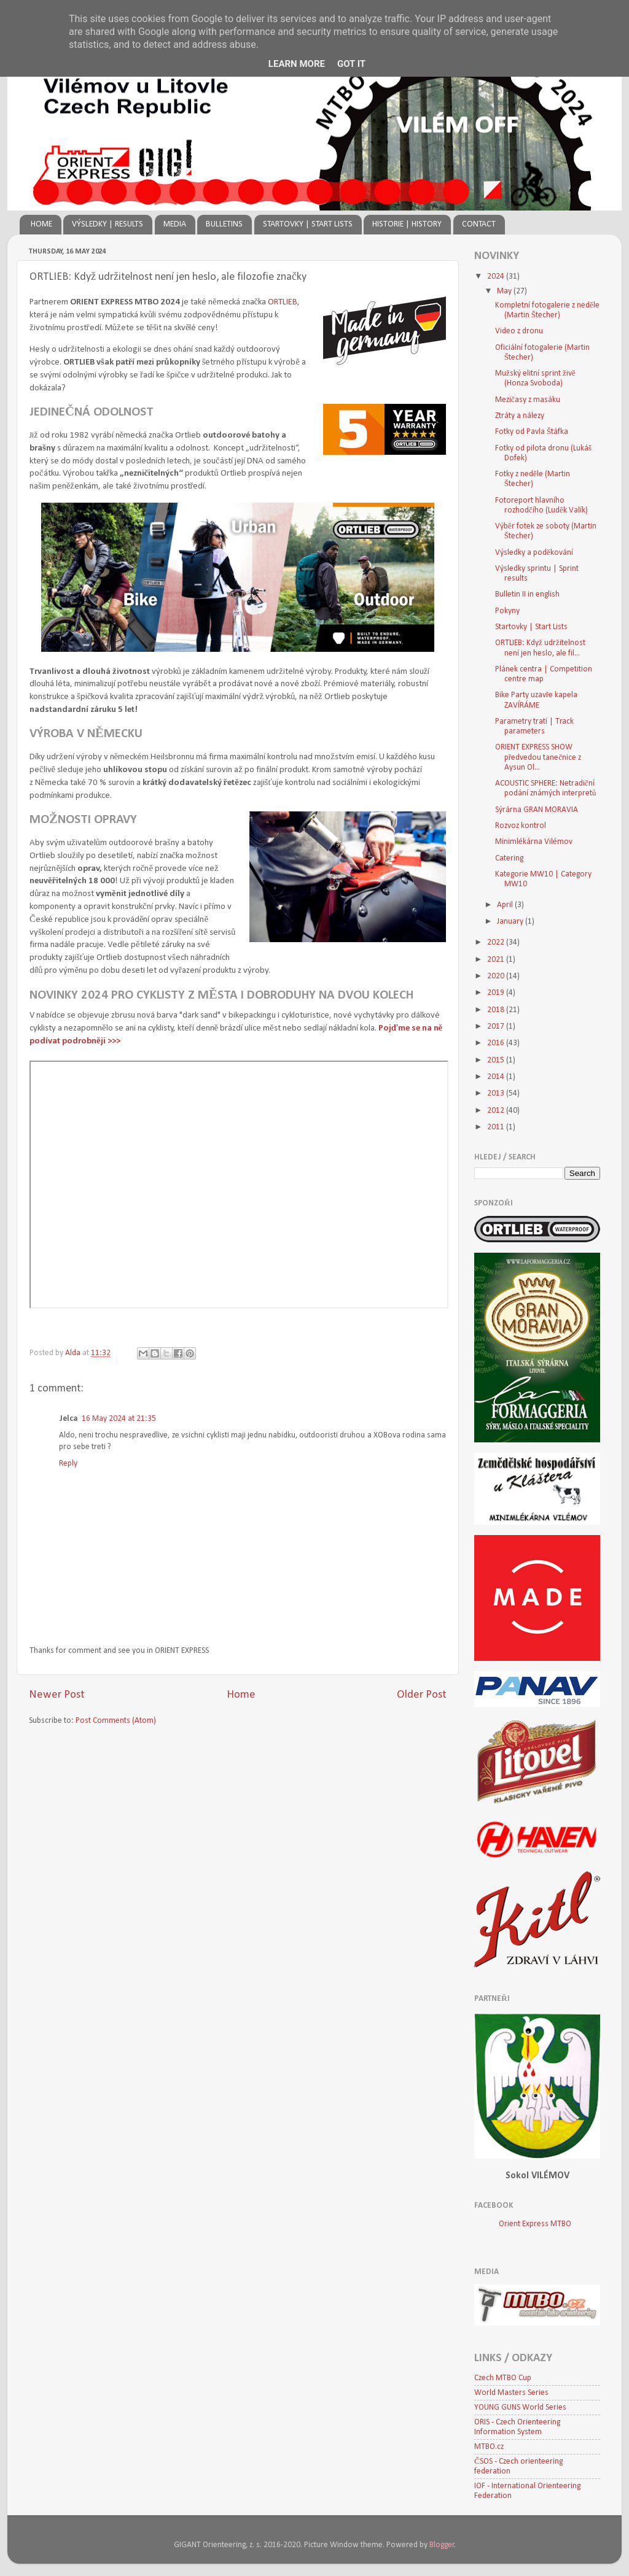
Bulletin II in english (527, 594)
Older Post (422, 1695)
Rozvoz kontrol (520, 826)
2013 (496, 1093)
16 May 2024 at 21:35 (119, 1419)
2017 (496, 1027)
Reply (68, 1464)
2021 (496, 960)
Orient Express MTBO (535, 2224)
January (511, 922)
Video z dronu (519, 331)
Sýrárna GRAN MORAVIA (536, 810)
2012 (496, 1111)
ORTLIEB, (284, 302)
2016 (496, 1043)
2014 (496, 1077)
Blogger (442, 2545)
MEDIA (174, 224)
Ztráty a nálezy (519, 416)
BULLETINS (224, 224)
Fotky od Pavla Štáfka (532, 432)
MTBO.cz (489, 2447)
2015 (496, 1060)
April (506, 905)
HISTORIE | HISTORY (407, 224)
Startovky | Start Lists (531, 627)
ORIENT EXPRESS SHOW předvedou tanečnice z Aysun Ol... (538, 757)
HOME (41, 224)
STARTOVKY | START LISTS (308, 224)
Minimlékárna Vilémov (533, 842)
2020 (496, 976)
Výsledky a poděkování (534, 553)
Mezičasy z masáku (527, 400)
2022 (496, 942)
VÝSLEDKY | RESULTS (107, 224)
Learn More (296, 63)
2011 (496, 1127)
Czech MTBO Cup (502, 2378)
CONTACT (479, 224)
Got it (351, 63)
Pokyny (507, 611)
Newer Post (57, 1695)
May (505, 291)
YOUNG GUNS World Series (520, 2408)
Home (241, 1695)
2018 (496, 1010)
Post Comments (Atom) (116, 1721)
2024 (496, 276)
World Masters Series (511, 2393)
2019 (496, 993)
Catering (509, 858)
